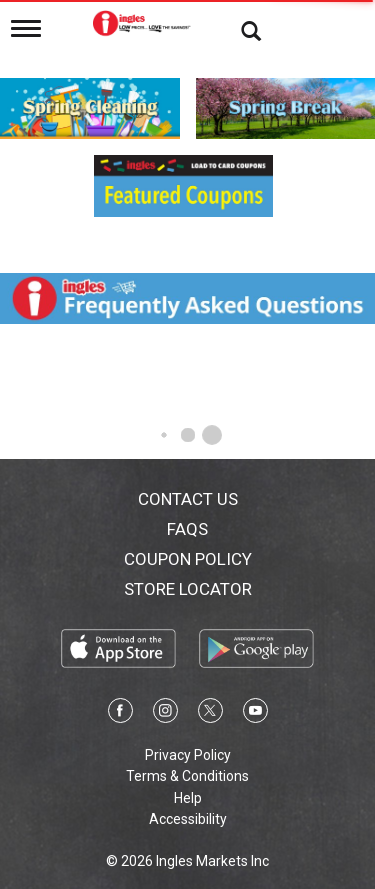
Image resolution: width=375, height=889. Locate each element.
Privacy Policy (188, 755)
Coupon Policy (188, 559)
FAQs (187, 529)
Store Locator (188, 589)
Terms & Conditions (187, 776)
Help (188, 798)
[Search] (236, 30)
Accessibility (188, 819)
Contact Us (188, 499)
